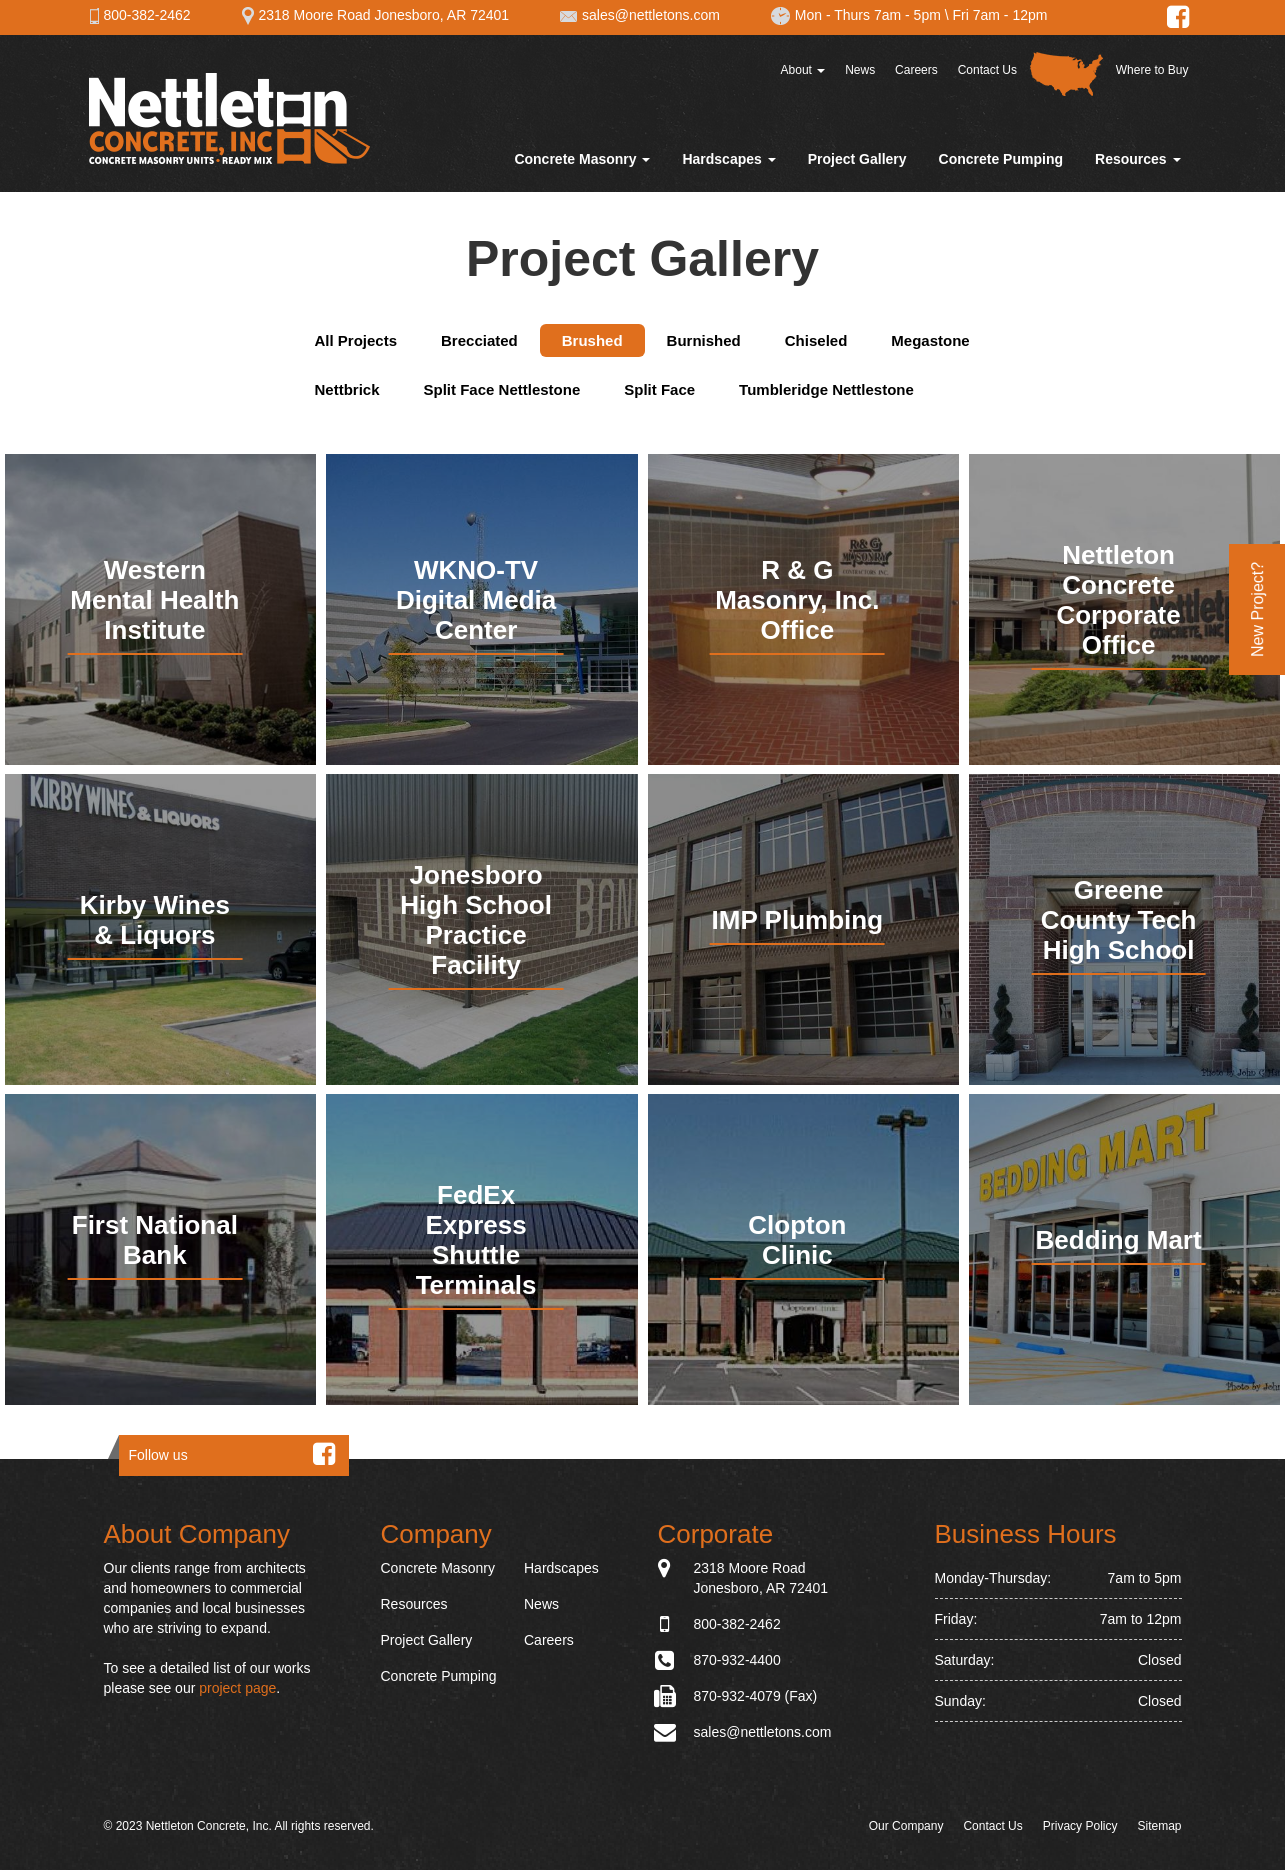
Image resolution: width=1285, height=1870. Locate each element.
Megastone (930, 340)
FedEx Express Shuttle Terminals (476, 1240)
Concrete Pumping (1001, 159)
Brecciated (479, 340)
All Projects (356, 340)
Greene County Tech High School (1119, 920)
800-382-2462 (140, 15)
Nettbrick (347, 389)
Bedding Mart (1119, 1240)
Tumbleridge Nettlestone (826, 389)
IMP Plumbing (797, 920)
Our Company (906, 1826)
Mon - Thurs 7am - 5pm (855, 15)
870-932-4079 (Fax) (756, 1696)
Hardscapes (728, 159)
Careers (916, 70)
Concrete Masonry (582, 159)
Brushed (592, 340)
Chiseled (816, 340)
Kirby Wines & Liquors (155, 920)
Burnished (704, 340)
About (803, 70)
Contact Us (987, 70)
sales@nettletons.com (639, 15)
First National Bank (155, 1240)
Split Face (659, 389)
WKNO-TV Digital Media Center (476, 600)
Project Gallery (857, 159)
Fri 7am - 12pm (1000, 15)
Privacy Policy (1080, 1826)
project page (237, 1688)
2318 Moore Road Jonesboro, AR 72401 (375, 15)
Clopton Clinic (797, 1240)
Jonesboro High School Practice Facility (476, 920)
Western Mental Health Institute (154, 600)
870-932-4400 (737, 1660)
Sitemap (1159, 1826)
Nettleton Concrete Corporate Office (1118, 600)
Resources (1137, 159)
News (860, 70)
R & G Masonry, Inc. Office (797, 600)
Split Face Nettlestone (502, 389)
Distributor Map (1066, 74)
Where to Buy (1152, 70)
